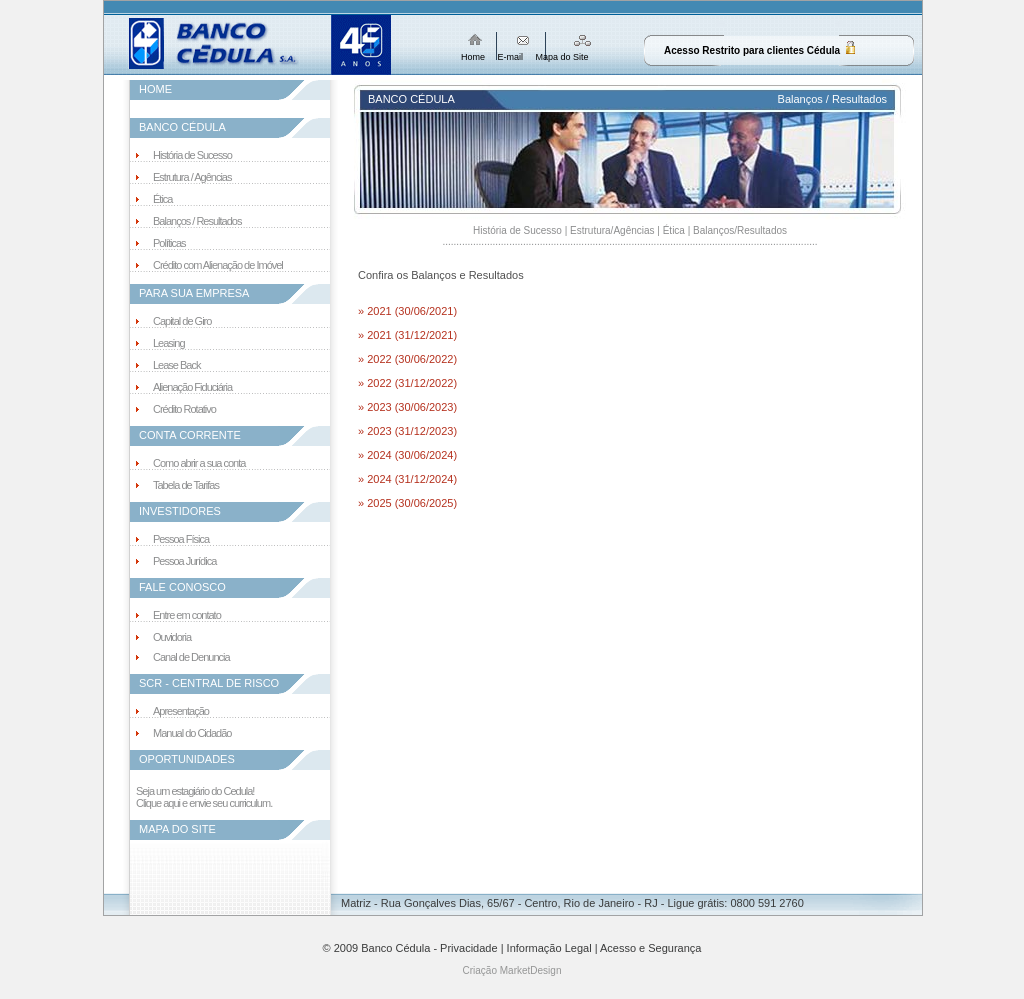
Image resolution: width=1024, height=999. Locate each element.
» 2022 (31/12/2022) (407, 383)
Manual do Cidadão (192, 733)
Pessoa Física (181, 539)
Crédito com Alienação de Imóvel (218, 265)
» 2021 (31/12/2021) (407, 335)
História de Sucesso (192, 155)
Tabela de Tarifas (186, 485)
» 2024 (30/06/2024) (407, 455)
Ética (162, 199)
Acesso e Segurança (651, 948)
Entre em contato (187, 615)
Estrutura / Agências (192, 177)
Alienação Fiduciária (192, 387)
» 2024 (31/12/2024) (407, 479)
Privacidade (468, 948)
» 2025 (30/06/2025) (407, 503)
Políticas (169, 243)
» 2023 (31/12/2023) (407, 431)
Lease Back (176, 365)
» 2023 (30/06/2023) (407, 407)
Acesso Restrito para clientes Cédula (752, 50)
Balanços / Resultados (197, 221)
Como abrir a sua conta (199, 463)
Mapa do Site (562, 57)
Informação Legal (549, 948)
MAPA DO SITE (177, 829)
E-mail (511, 57)
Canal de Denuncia (191, 657)
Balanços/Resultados (740, 230)
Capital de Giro (182, 321)
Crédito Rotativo (184, 409)
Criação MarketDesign (512, 970)
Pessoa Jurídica (184, 561)
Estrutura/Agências (612, 230)
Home (473, 57)
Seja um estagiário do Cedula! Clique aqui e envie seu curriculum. (204, 797)
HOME (155, 89)
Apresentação (181, 711)
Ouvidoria (172, 637)
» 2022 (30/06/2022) (407, 359)
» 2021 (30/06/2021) (407, 311)
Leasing (169, 343)
